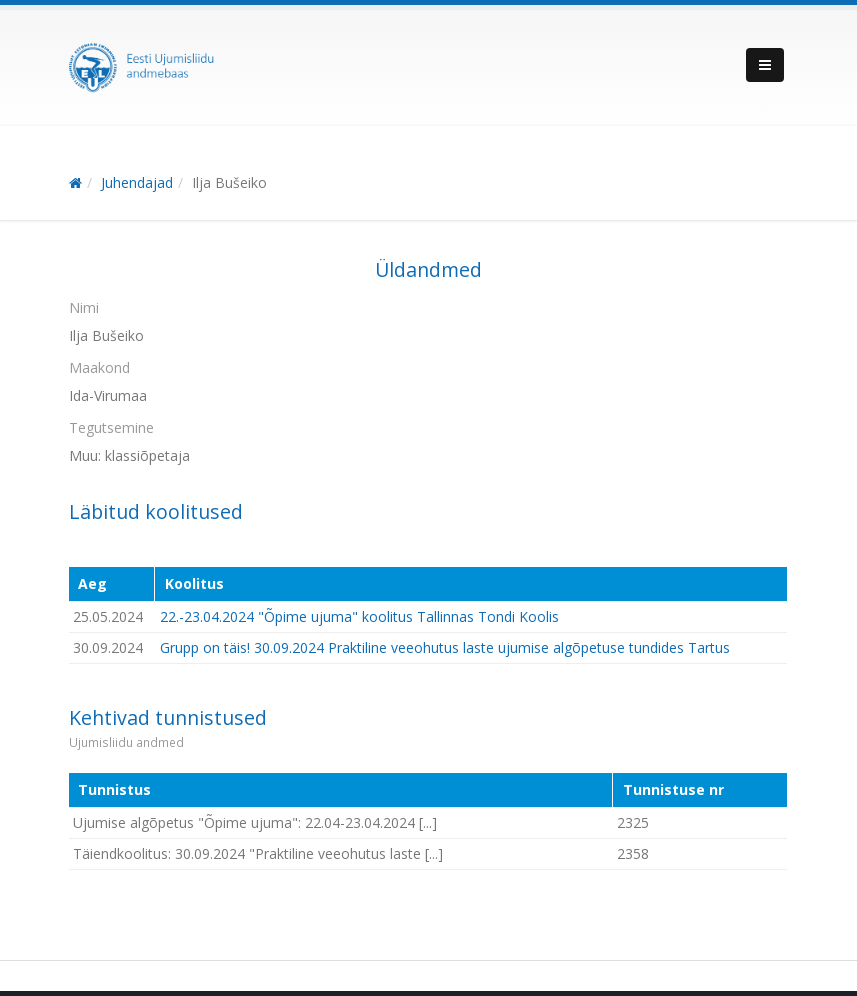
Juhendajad (137, 182)
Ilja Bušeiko (229, 182)
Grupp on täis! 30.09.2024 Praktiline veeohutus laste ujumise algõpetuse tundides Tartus (445, 647)
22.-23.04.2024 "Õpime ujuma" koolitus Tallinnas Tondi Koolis (359, 616)
